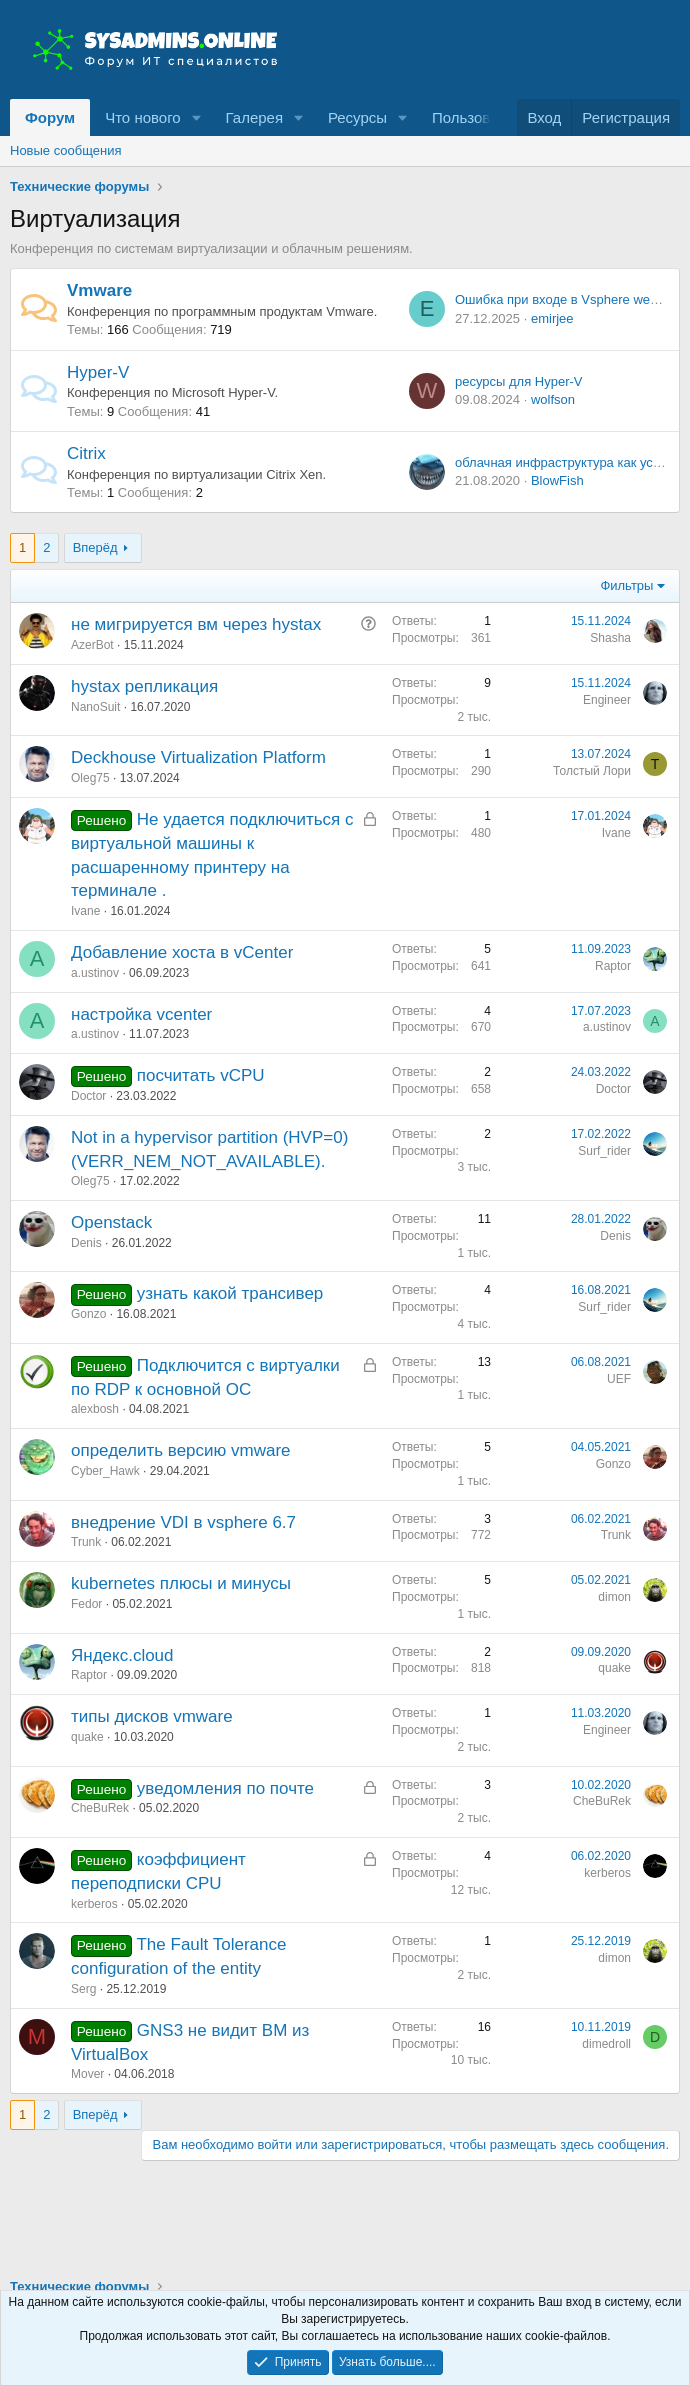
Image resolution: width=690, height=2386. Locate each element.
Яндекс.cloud (122, 1655)
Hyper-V (98, 372)
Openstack (111, 1222)
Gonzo (88, 1314)
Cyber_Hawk (105, 1471)
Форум (50, 117)
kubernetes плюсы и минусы (181, 1583)
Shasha (610, 638)
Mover (87, 2074)
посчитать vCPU (201, 1075)
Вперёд (95, 547)
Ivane (85, 911)
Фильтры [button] (626, 585)
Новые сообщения (66, 150)
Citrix (86, 453)
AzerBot (92, 645)
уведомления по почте (225, 1788)
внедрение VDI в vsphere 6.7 (183, 1522)
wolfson (553, 399)
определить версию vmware (181, 1450)
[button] (197, 117)
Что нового (142, 117)
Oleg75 (90, 778)
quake (614, 1668)
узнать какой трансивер (230, 1293)
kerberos (94, 1904)
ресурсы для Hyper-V (519, 381)
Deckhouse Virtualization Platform (198, 757)
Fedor (86, 1604)
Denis (86, 1243)
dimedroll (606, 2044)
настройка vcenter (141, 1014)
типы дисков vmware (152, 1716)
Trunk (86, 1542)
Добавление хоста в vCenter (182, 952)
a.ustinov (95, 973)
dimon (614, 1597)
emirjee (552, 318)
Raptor (613, 966)
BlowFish (557, 480)
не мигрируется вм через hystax (196, 624)
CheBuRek (100, 1808)
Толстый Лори (592, 771)
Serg (83, 1989)
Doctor (88, 1096)
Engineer (607, 700)
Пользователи (481, 117)
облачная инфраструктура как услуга (567, 462)
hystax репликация (144, 686)
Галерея (255, 117)
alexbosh (95, 1409)
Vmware (99, 290)
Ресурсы (357, 117)
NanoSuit (95, 707)
